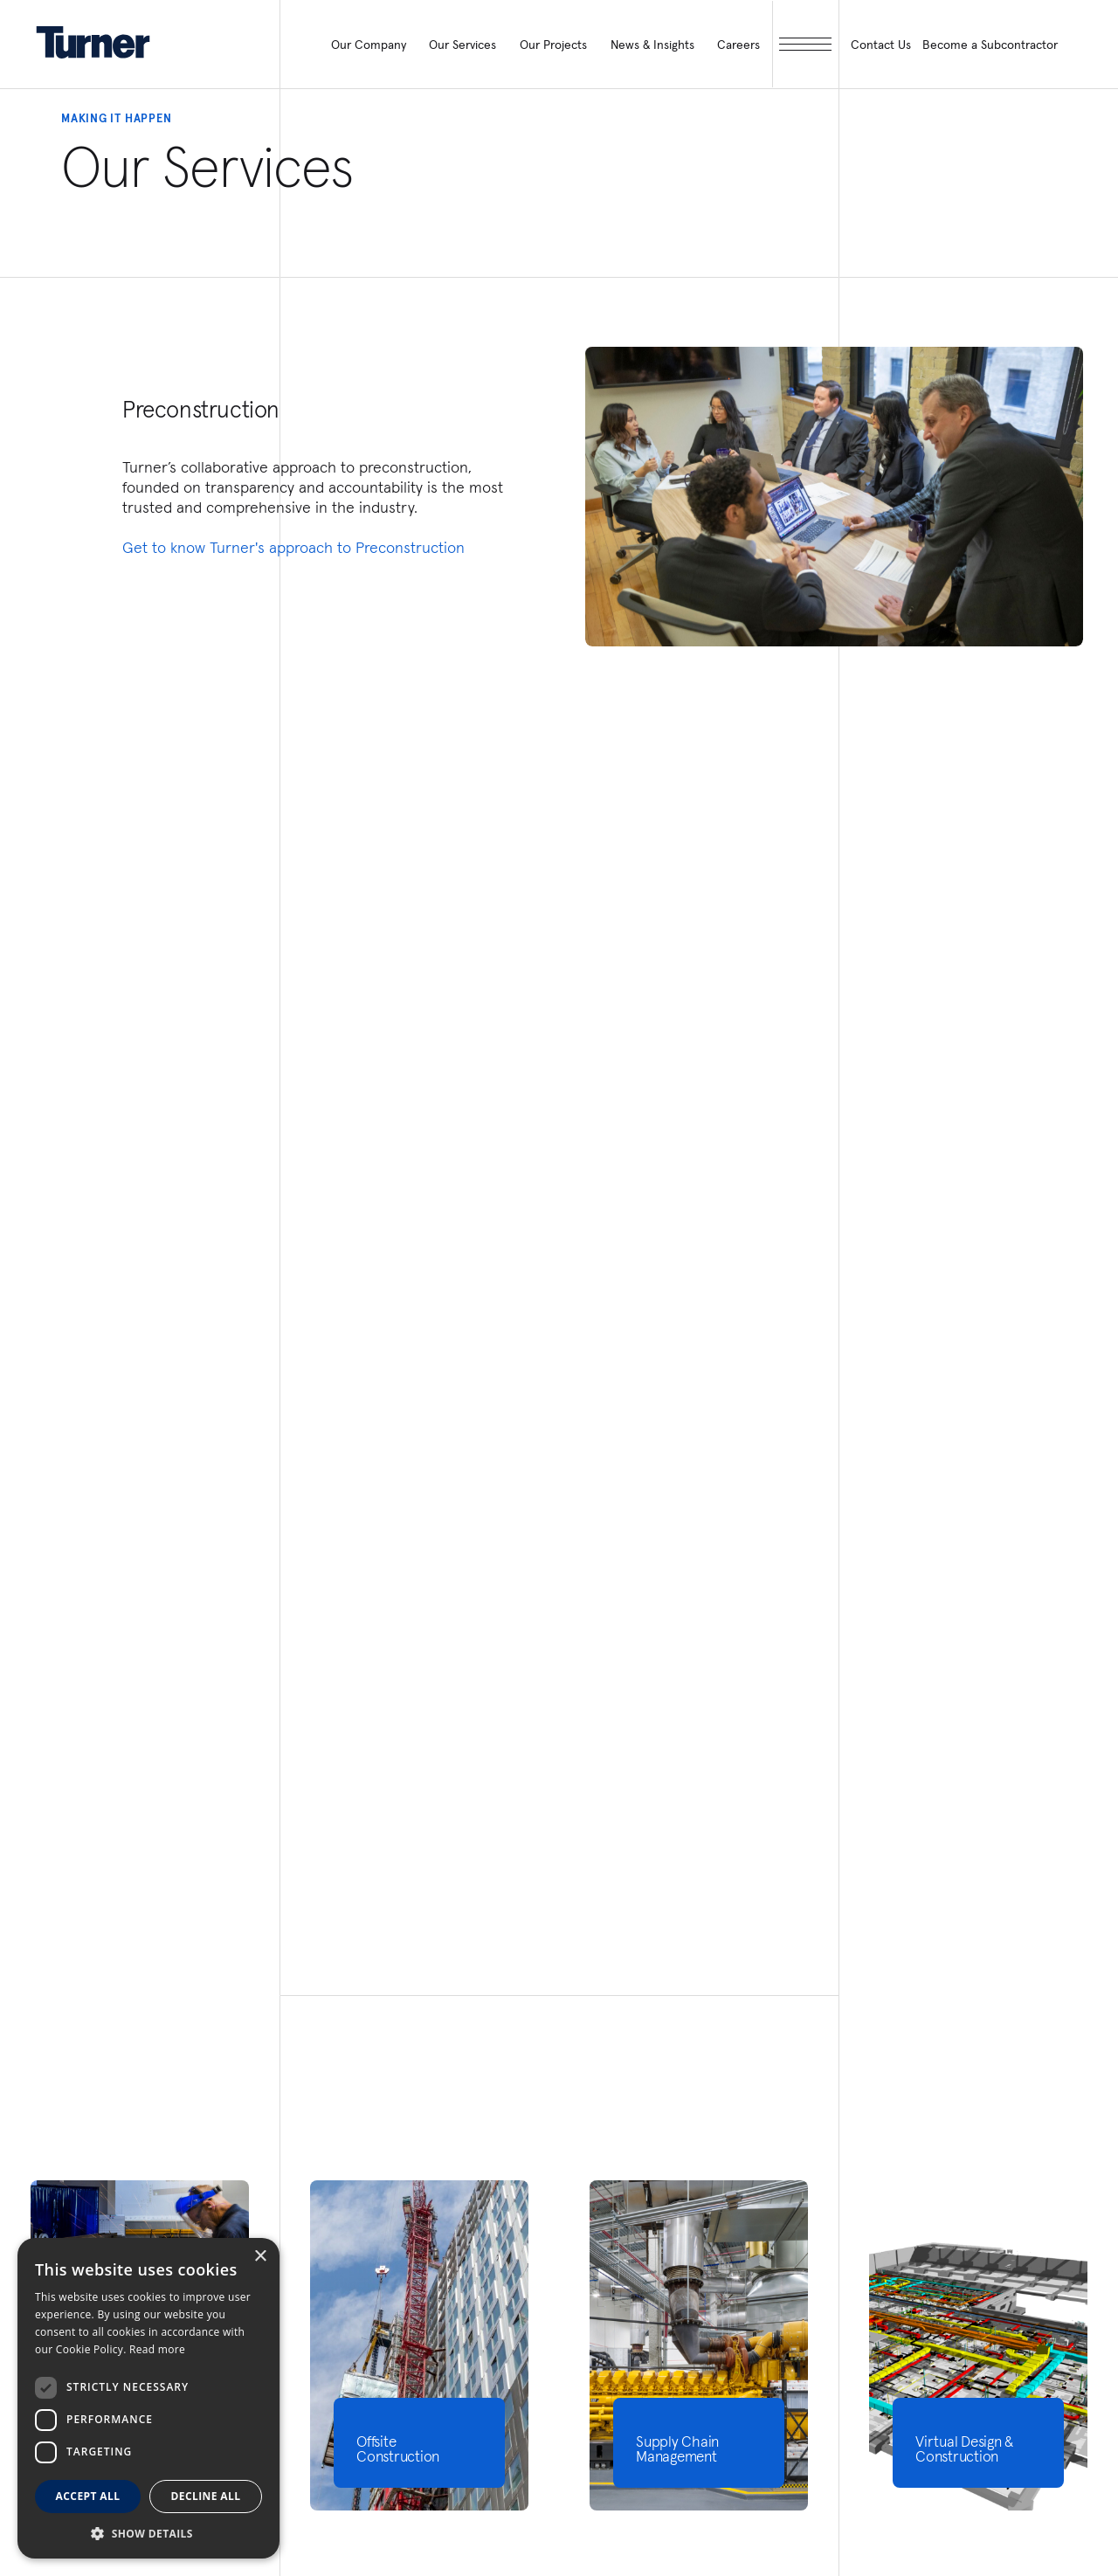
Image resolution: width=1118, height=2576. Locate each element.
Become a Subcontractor (990, 44)
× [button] (259, 2256)
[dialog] (148, 2398)
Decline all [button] (206, 2496)
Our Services (462, 44)
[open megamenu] (805, 44)
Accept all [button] (88, 2496)
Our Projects (553, 44)
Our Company (368, 44)
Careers (738, 44)
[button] (148, 2532)
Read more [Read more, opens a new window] (157, 2349)
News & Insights (652, 44)
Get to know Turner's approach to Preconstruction (293, 547)
